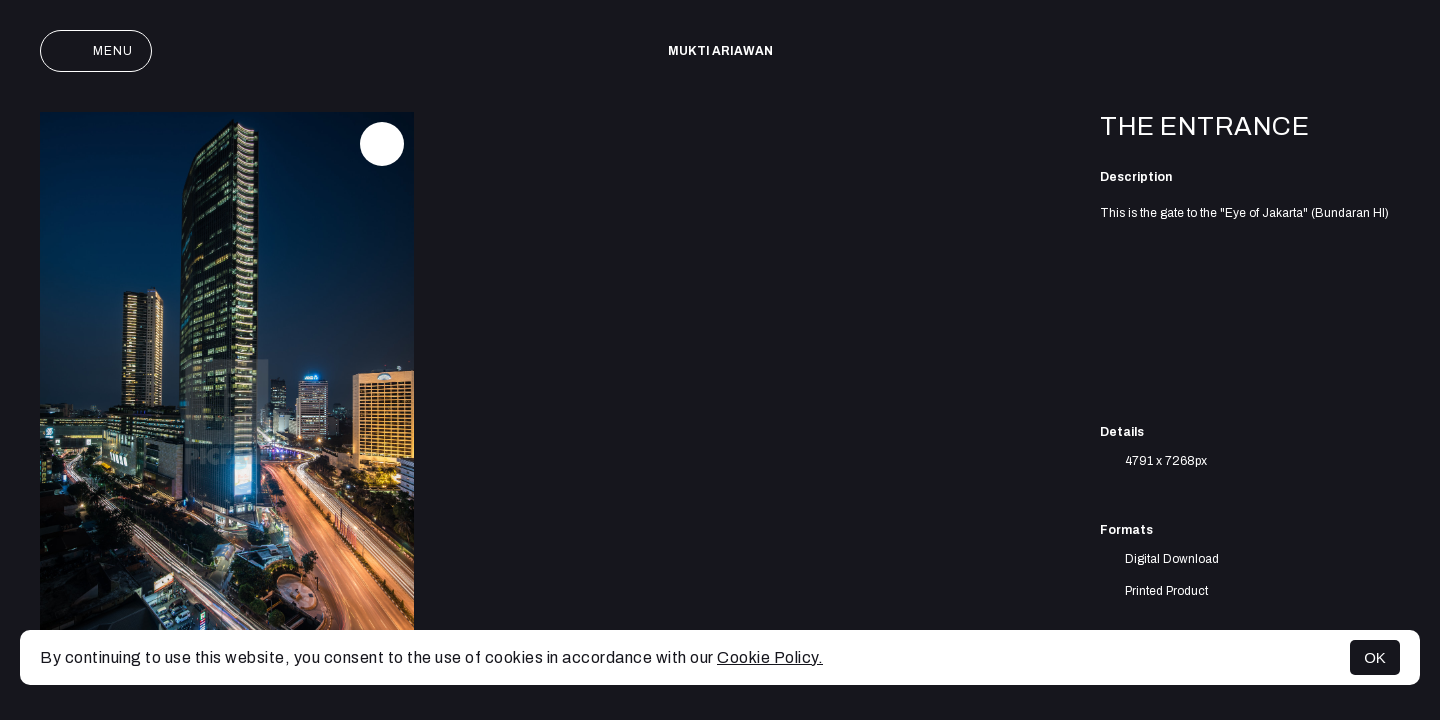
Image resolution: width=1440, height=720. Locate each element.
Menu (96, 51)
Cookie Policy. (770, 657)
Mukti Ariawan (720, 51)
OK (1375, 657)
